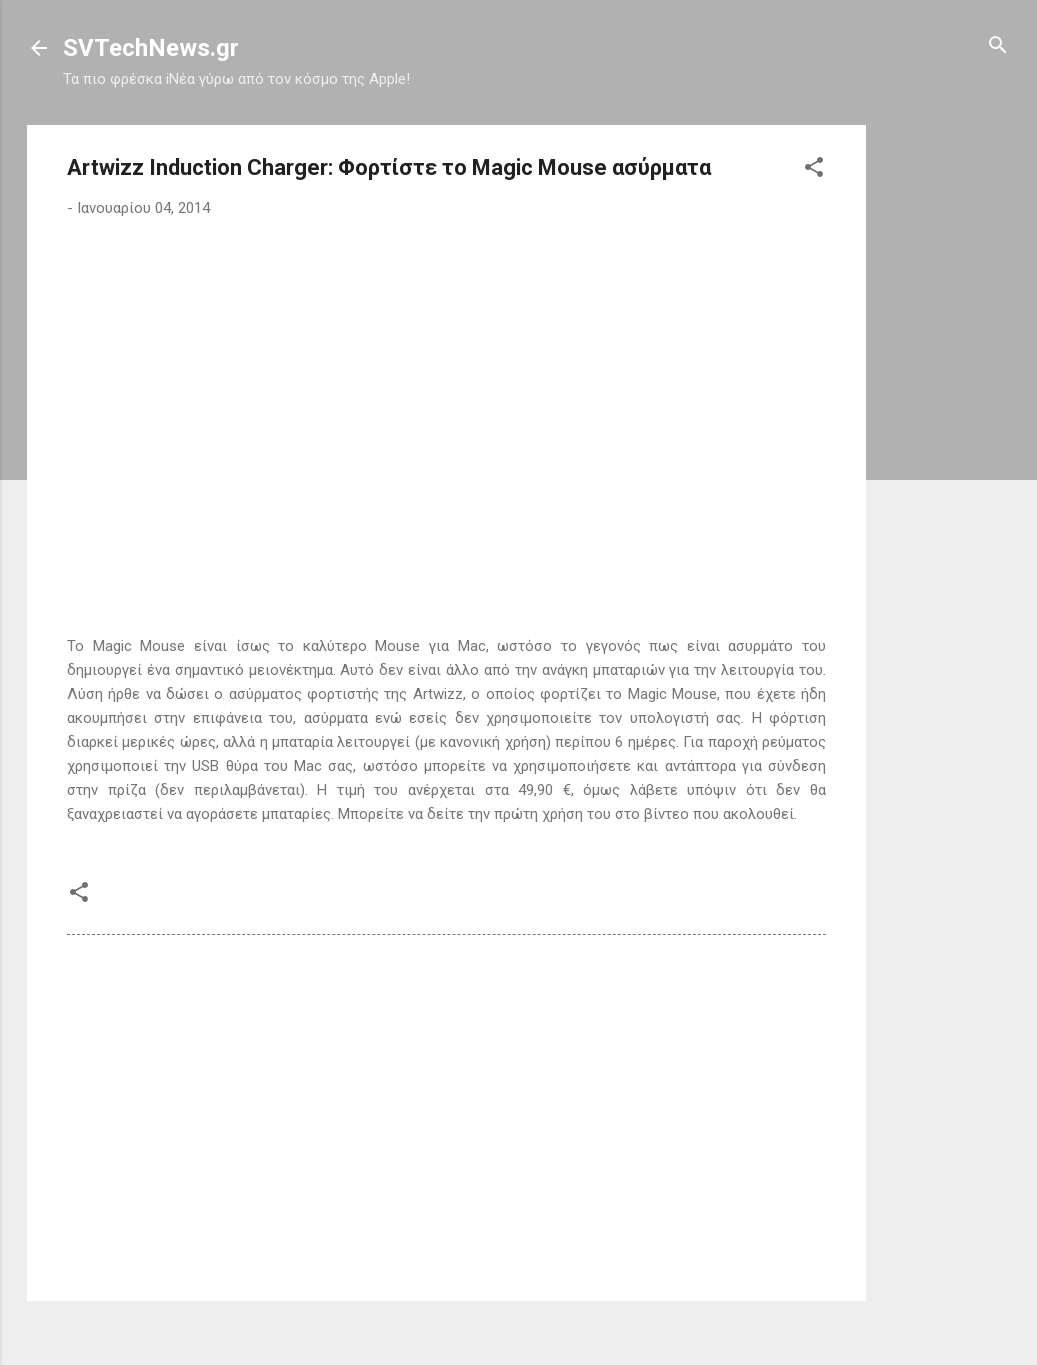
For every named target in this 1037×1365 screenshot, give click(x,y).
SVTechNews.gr (151, 48)
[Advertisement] (946, 425)
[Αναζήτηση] (998, 46)
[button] (814, 168)
